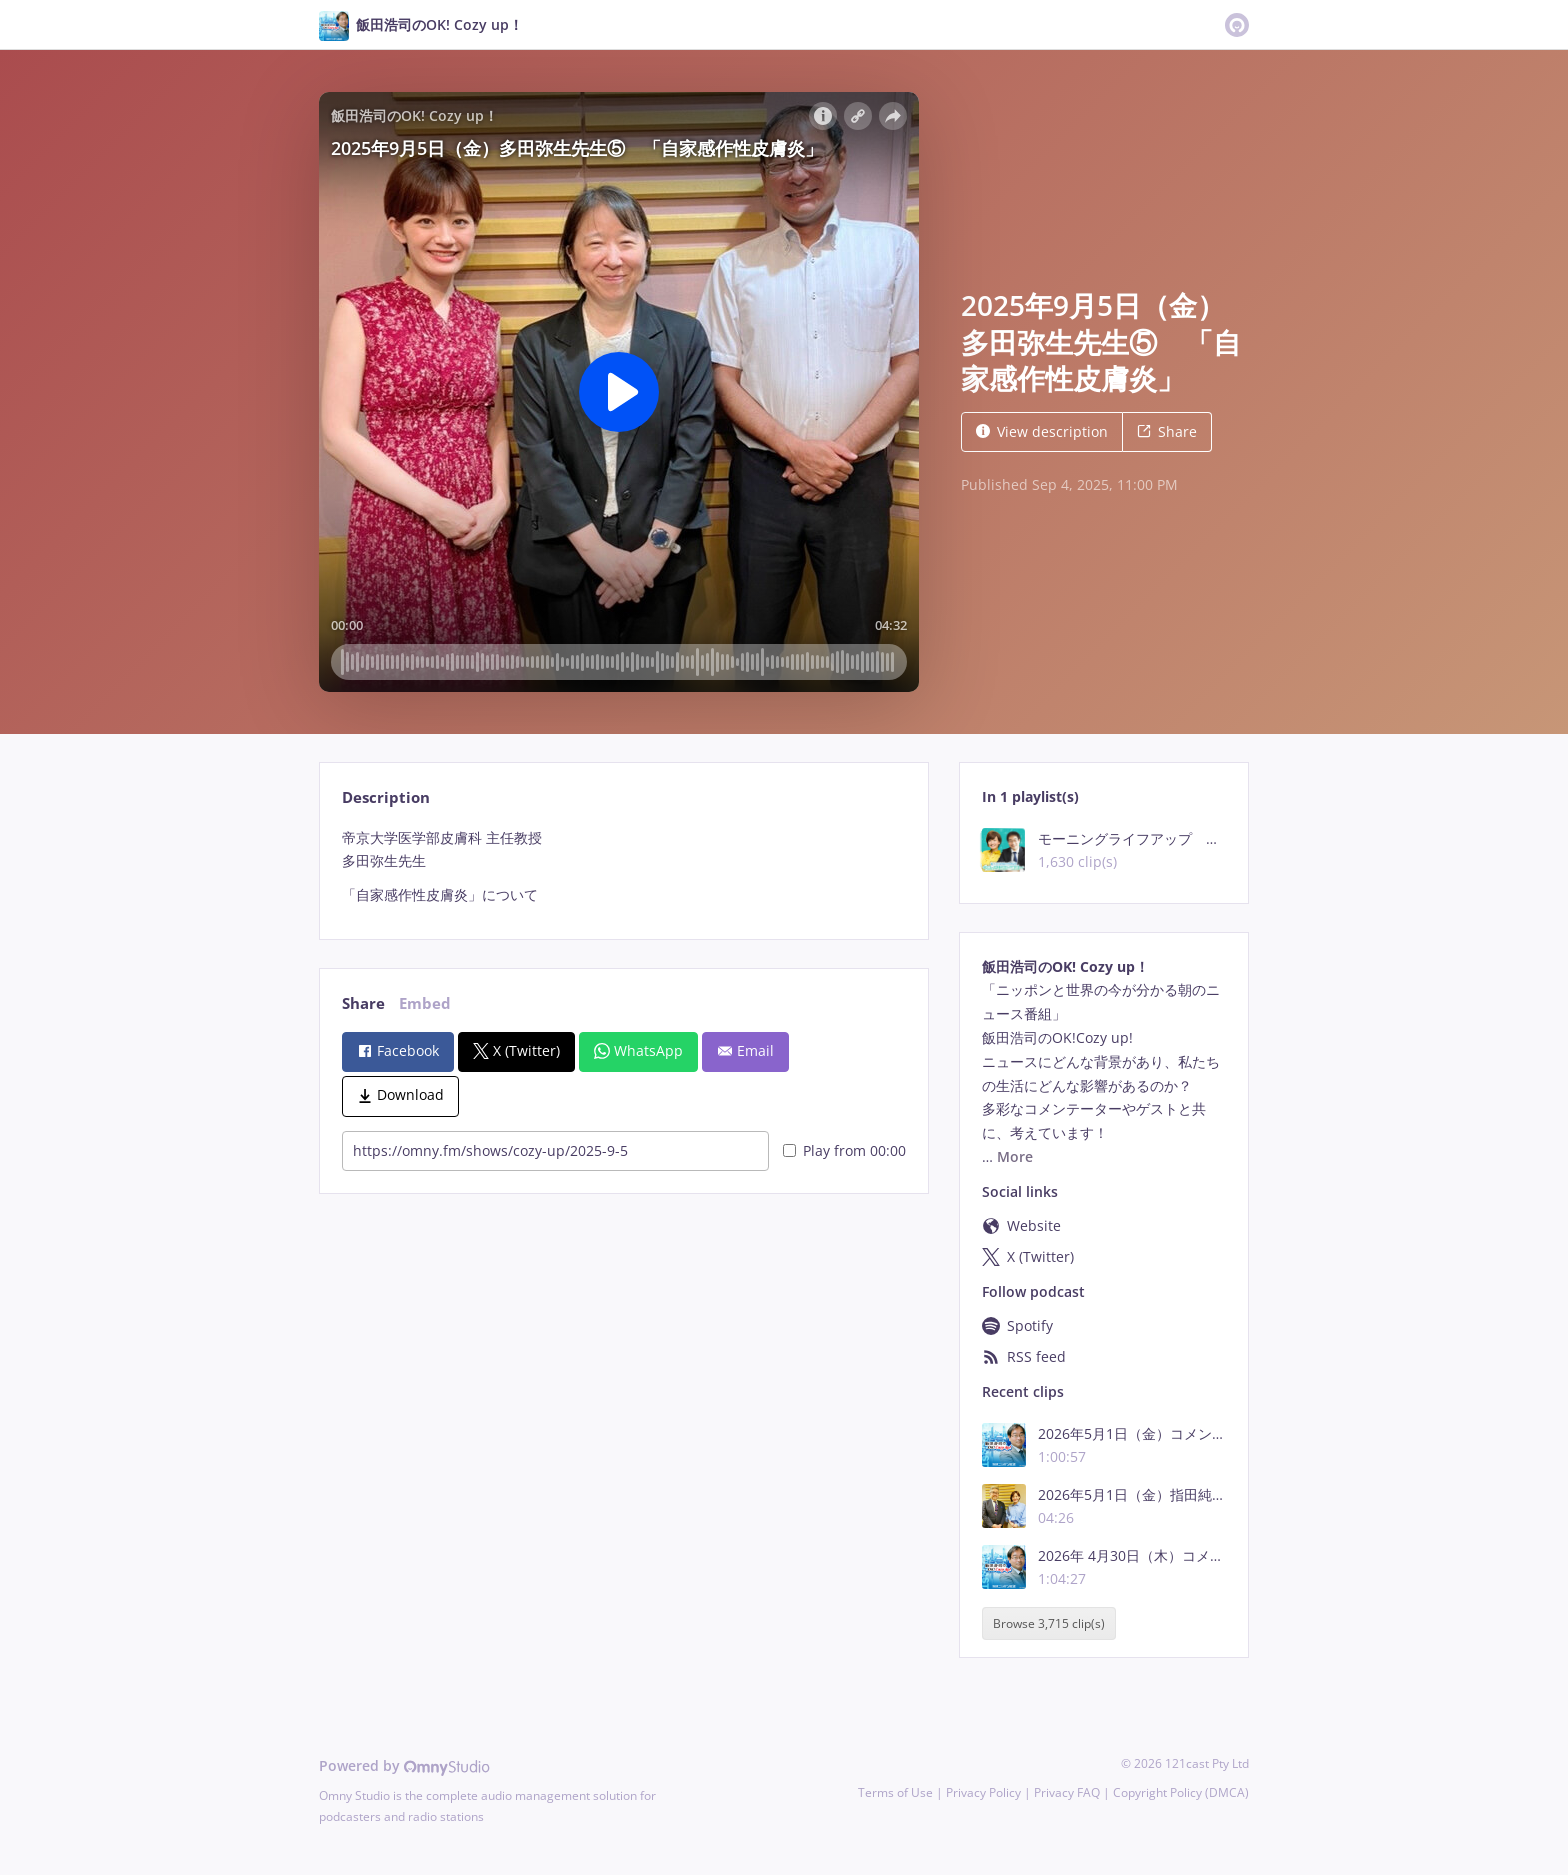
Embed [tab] (425, 1003)
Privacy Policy (983, 1792)
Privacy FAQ (1067, 1792)
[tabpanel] (623, 866)
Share (1167, 431)
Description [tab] (386, 797)
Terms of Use (895, 1792)
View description (1042, 431)
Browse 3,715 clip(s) (1049, 1623)
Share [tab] (363, 1003)
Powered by (404, 1765)
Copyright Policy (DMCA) (1181, 1792)
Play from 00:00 (844, 1150)
